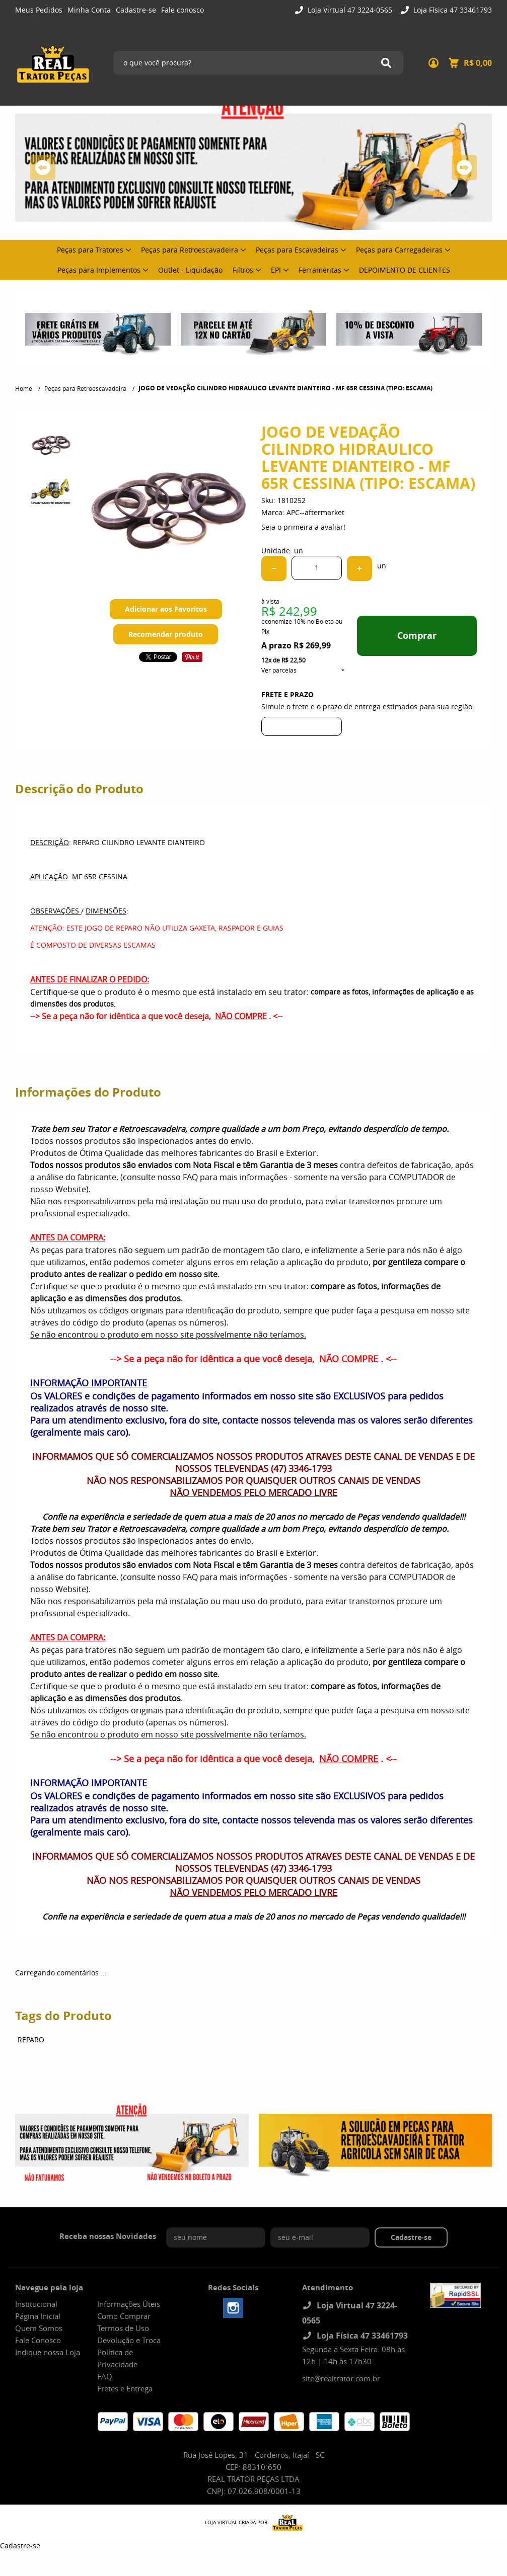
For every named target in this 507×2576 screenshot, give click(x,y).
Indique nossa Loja (47, 2352)
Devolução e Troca (129, 2340)
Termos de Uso (123, 2328)
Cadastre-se (136, 10)
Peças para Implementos (98, 270)
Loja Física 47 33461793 (451, 10)
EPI (276, 270)
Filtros (243, 270)
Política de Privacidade (117, 2358)
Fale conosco (182, 10)
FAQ (104, 2376)
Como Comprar (124, 2316)
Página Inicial (37, 2316)
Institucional (36, 2304)
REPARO (31, 2039)
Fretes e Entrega (125, 2388)
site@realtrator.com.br (341, 2378)
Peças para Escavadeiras (297, 250)
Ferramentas (320, 270)
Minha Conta (89, 10)
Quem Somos (38, 2328)
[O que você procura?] (386, 63)
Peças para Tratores (90, 250)
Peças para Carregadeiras (399, 250)
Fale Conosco (38, 2340)
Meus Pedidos (38, 10)
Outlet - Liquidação (190, 270)
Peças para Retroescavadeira (189, 250)
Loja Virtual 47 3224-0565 (349, 10)
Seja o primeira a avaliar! (303, 527)
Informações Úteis (128, 2304)
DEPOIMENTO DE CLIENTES (404, 270)
